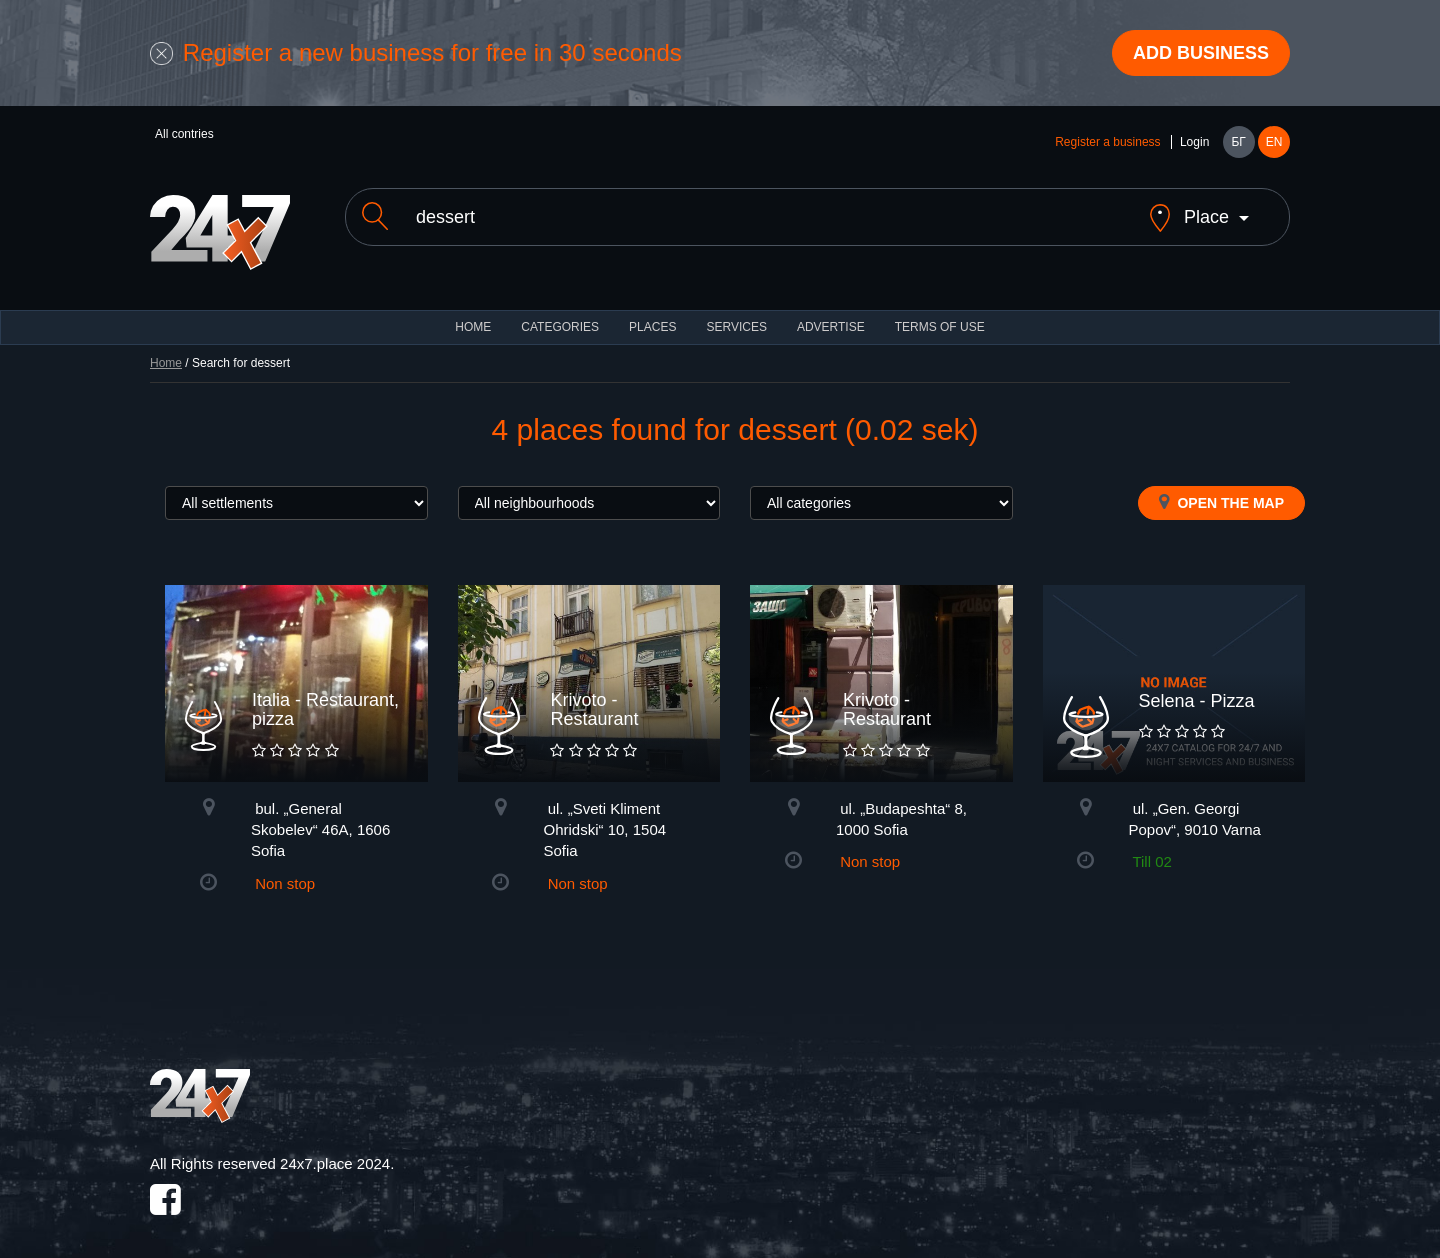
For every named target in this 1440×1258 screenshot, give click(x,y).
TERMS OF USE (940, 310)
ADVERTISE (831, 310)
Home (166, 346)
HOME (473, 310)
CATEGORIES (560, 310)
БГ (1238, 142)
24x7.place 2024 (335, 1146)
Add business (1201, 53)
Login (1194, 142)
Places (652, 310)
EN (1274, 142)
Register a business (1107, 142)
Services (736, 310)
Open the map (1221, 485)
